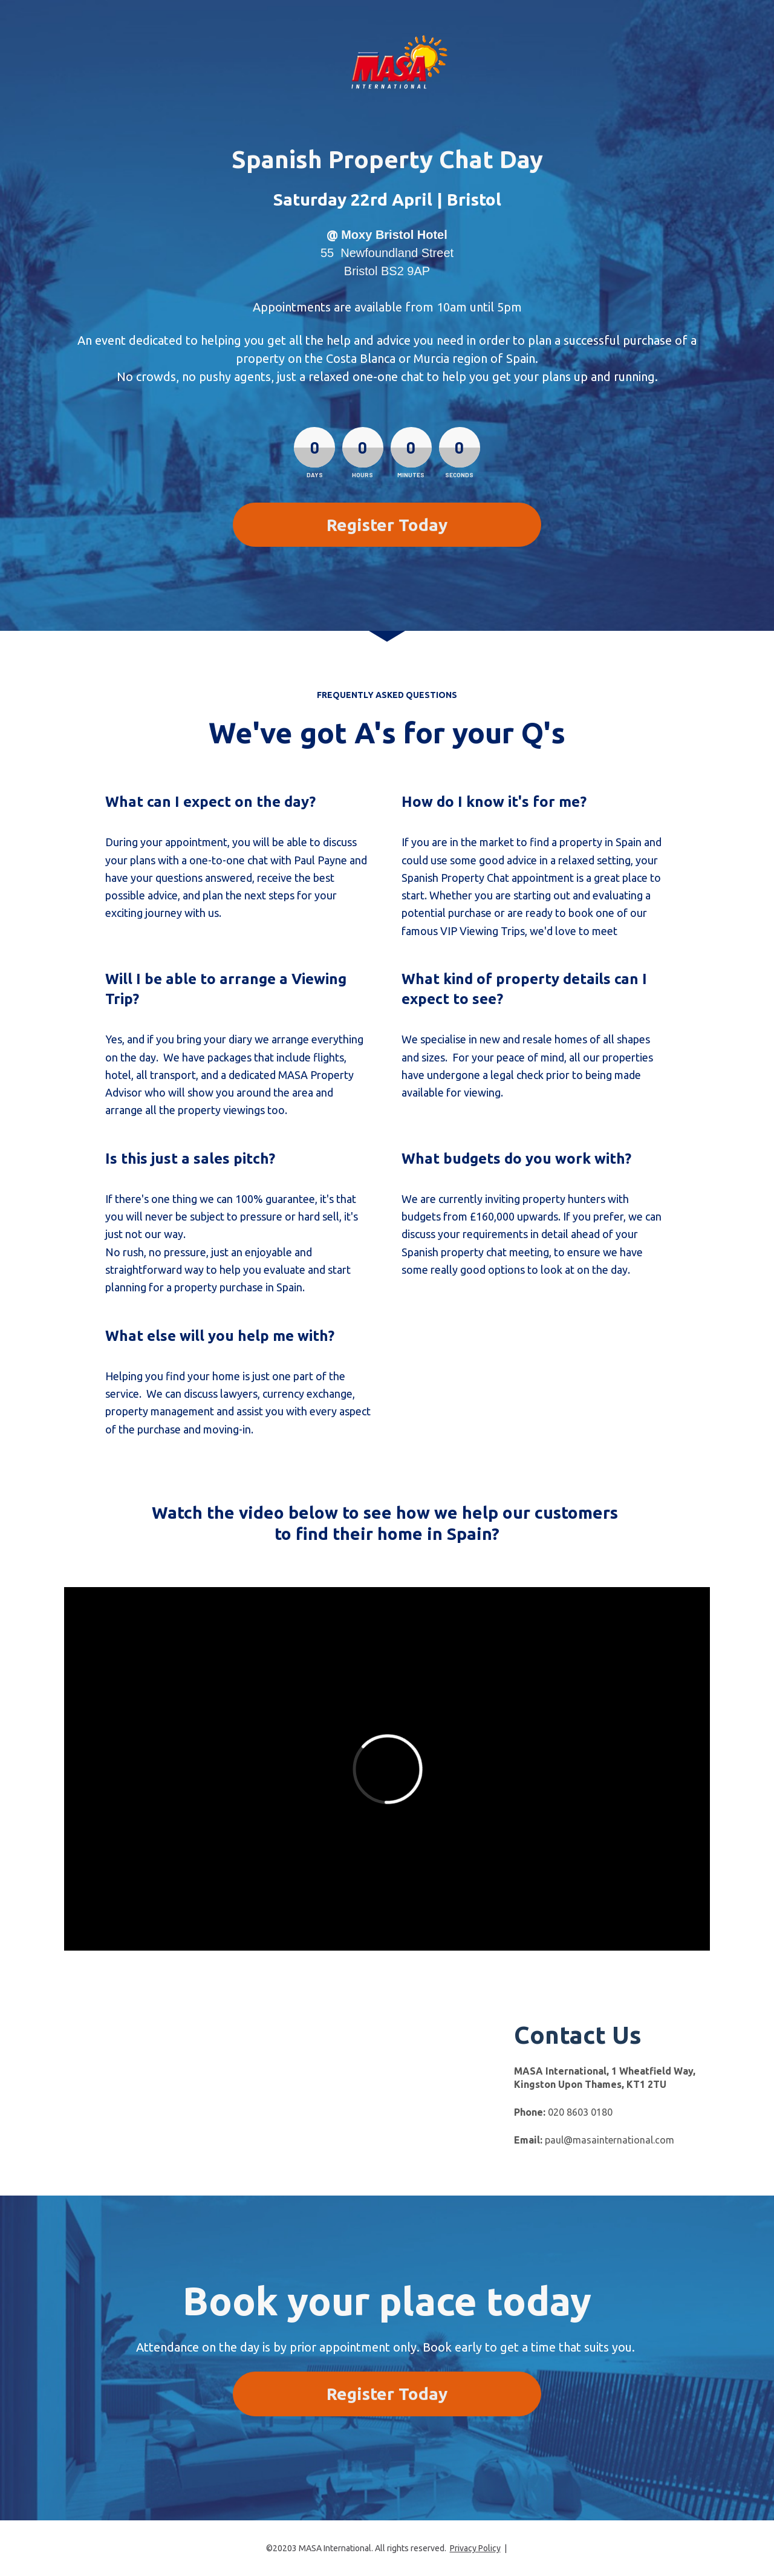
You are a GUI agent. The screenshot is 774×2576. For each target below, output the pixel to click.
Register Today (387, 524)
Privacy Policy (475, 2548)
